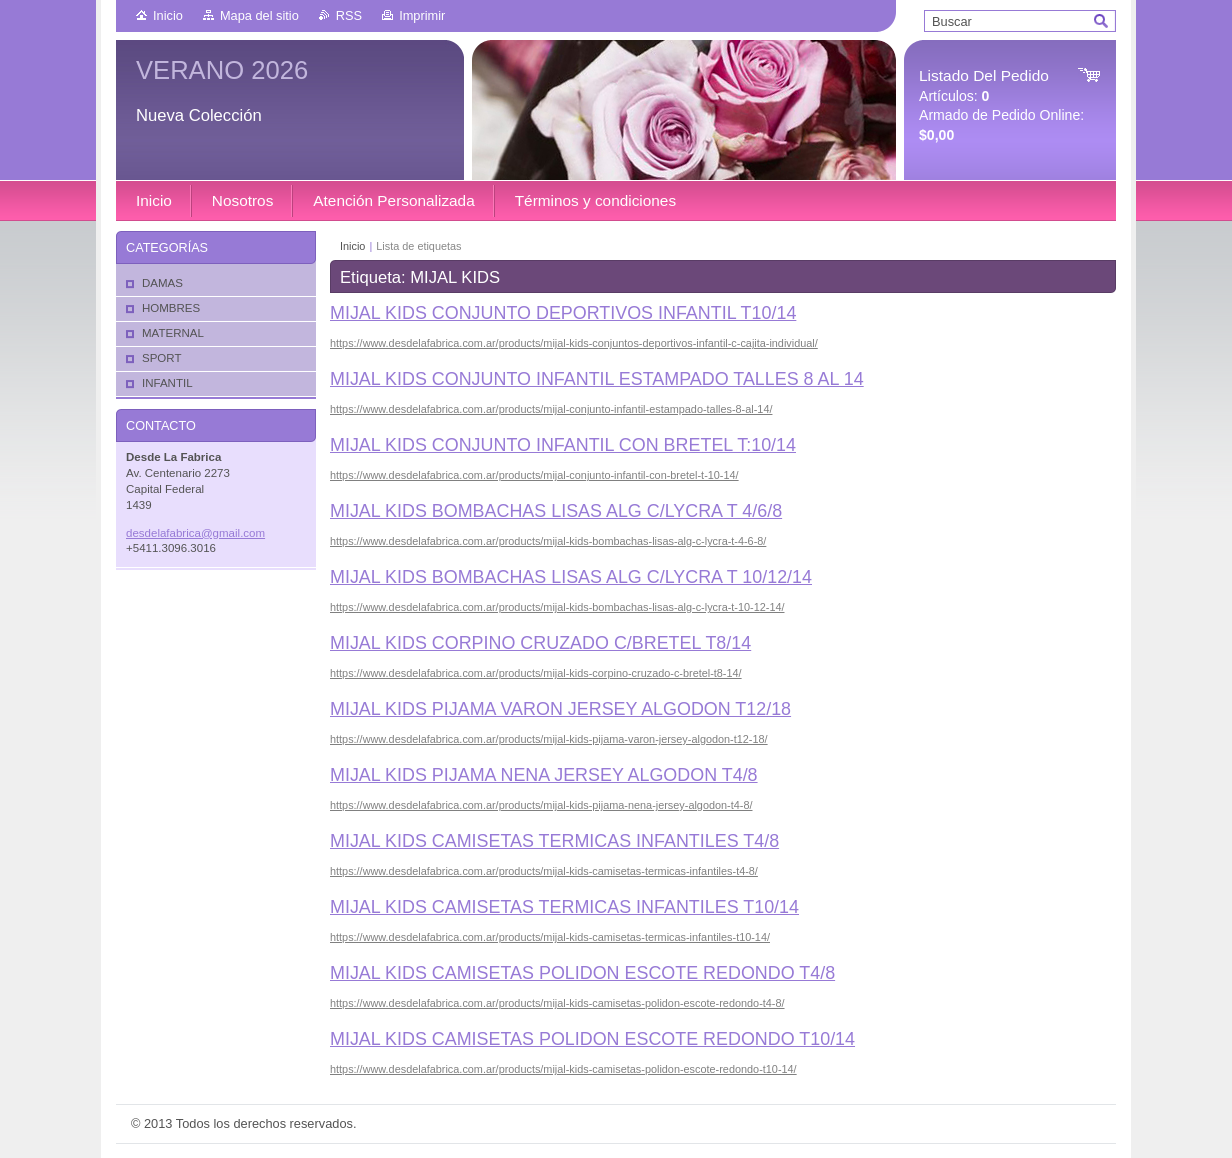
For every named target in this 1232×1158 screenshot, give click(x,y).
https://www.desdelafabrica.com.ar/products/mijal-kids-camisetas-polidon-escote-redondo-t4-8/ (557, 1003)
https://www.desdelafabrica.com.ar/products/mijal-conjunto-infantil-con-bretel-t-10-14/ (534, 475)
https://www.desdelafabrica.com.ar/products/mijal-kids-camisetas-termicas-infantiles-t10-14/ (550, 937)
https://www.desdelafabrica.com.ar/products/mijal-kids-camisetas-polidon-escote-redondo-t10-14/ (563, 1069)
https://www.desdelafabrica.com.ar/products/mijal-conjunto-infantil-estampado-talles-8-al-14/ (551, 409)
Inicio (168, 15)
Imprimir (422, 15)
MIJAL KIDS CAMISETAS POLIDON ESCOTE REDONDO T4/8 (582, 973)
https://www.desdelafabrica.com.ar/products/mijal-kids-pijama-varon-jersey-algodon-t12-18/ (549, 739)
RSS (349, 15)
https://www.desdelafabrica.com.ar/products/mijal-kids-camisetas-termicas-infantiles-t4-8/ (544, 871)
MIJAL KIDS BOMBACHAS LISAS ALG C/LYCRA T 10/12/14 (571, 577)
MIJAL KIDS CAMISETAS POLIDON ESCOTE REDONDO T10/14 (592, 1039)
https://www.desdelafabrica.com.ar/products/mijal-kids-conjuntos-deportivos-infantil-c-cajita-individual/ (574, 343)
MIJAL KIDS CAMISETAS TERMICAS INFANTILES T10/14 (564, 907)
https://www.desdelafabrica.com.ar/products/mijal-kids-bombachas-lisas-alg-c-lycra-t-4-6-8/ (548, 541)
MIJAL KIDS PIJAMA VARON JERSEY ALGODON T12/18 (560, 709)
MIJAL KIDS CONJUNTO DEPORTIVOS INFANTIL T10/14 (563, 313)
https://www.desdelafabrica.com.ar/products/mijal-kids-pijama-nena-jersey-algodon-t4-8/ (541, 805)
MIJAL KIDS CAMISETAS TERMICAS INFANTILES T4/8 (554, 841)
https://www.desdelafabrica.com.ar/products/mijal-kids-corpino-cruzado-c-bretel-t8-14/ (536, 673)
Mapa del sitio (259, 15)
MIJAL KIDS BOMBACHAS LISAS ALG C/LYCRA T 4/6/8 (556, 511)
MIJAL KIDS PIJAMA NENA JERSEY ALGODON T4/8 (544, 775)
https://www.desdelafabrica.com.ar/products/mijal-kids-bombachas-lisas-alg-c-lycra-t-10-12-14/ (557, 607)
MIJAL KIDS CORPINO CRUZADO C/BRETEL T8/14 (540, 643)
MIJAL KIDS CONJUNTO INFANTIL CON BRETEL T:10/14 (563, 445)
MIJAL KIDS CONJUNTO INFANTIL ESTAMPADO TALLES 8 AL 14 (597, 379)
